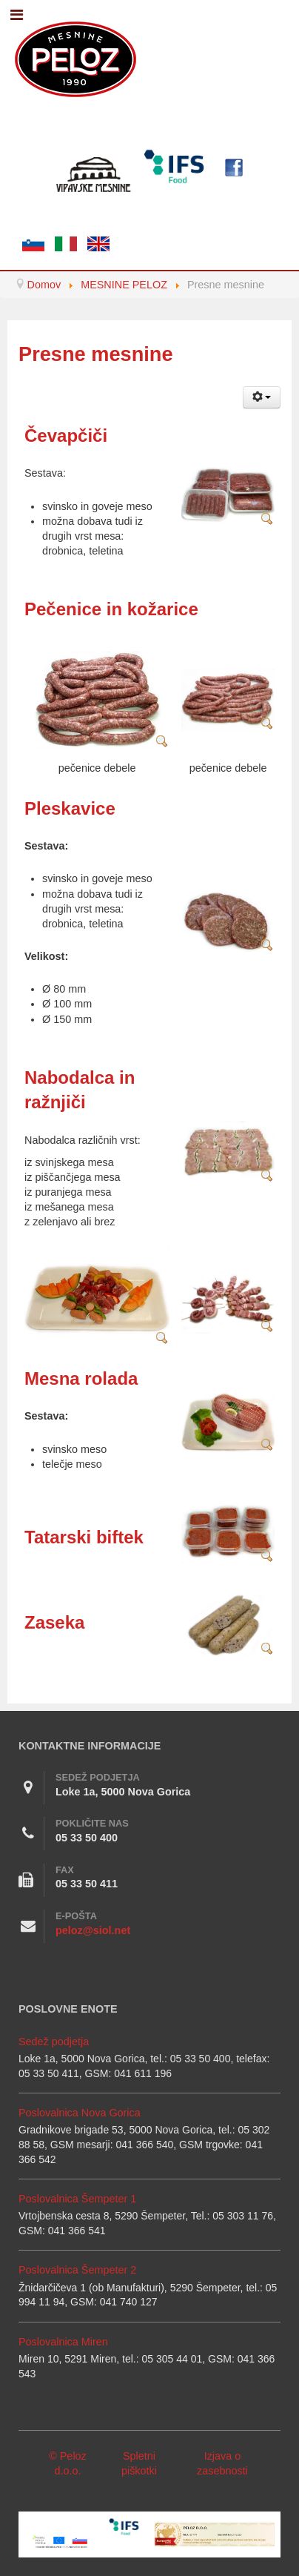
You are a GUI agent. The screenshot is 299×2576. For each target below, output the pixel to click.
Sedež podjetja (54, 2041)
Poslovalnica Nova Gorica (80, 2113)
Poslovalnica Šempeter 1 (77, 2199)
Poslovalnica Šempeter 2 (77, 2270)
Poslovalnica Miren (63, 2342)
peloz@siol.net (93, 1930)
